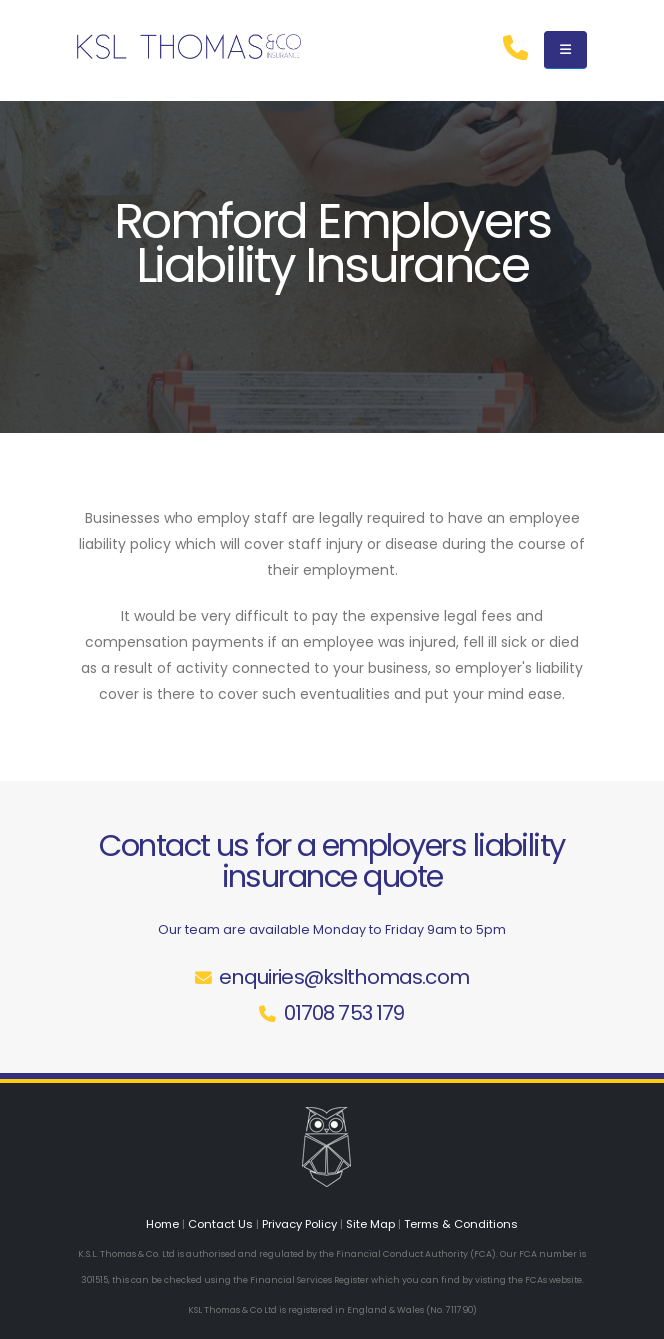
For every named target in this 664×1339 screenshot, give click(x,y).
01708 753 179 (344, 1013)
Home (162, 1224)
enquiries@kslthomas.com (344, 977)
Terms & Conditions (461, 1224)
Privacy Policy (299, 1224)
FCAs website (553, 1280)
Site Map (370, 1224)
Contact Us (220, 1224)
